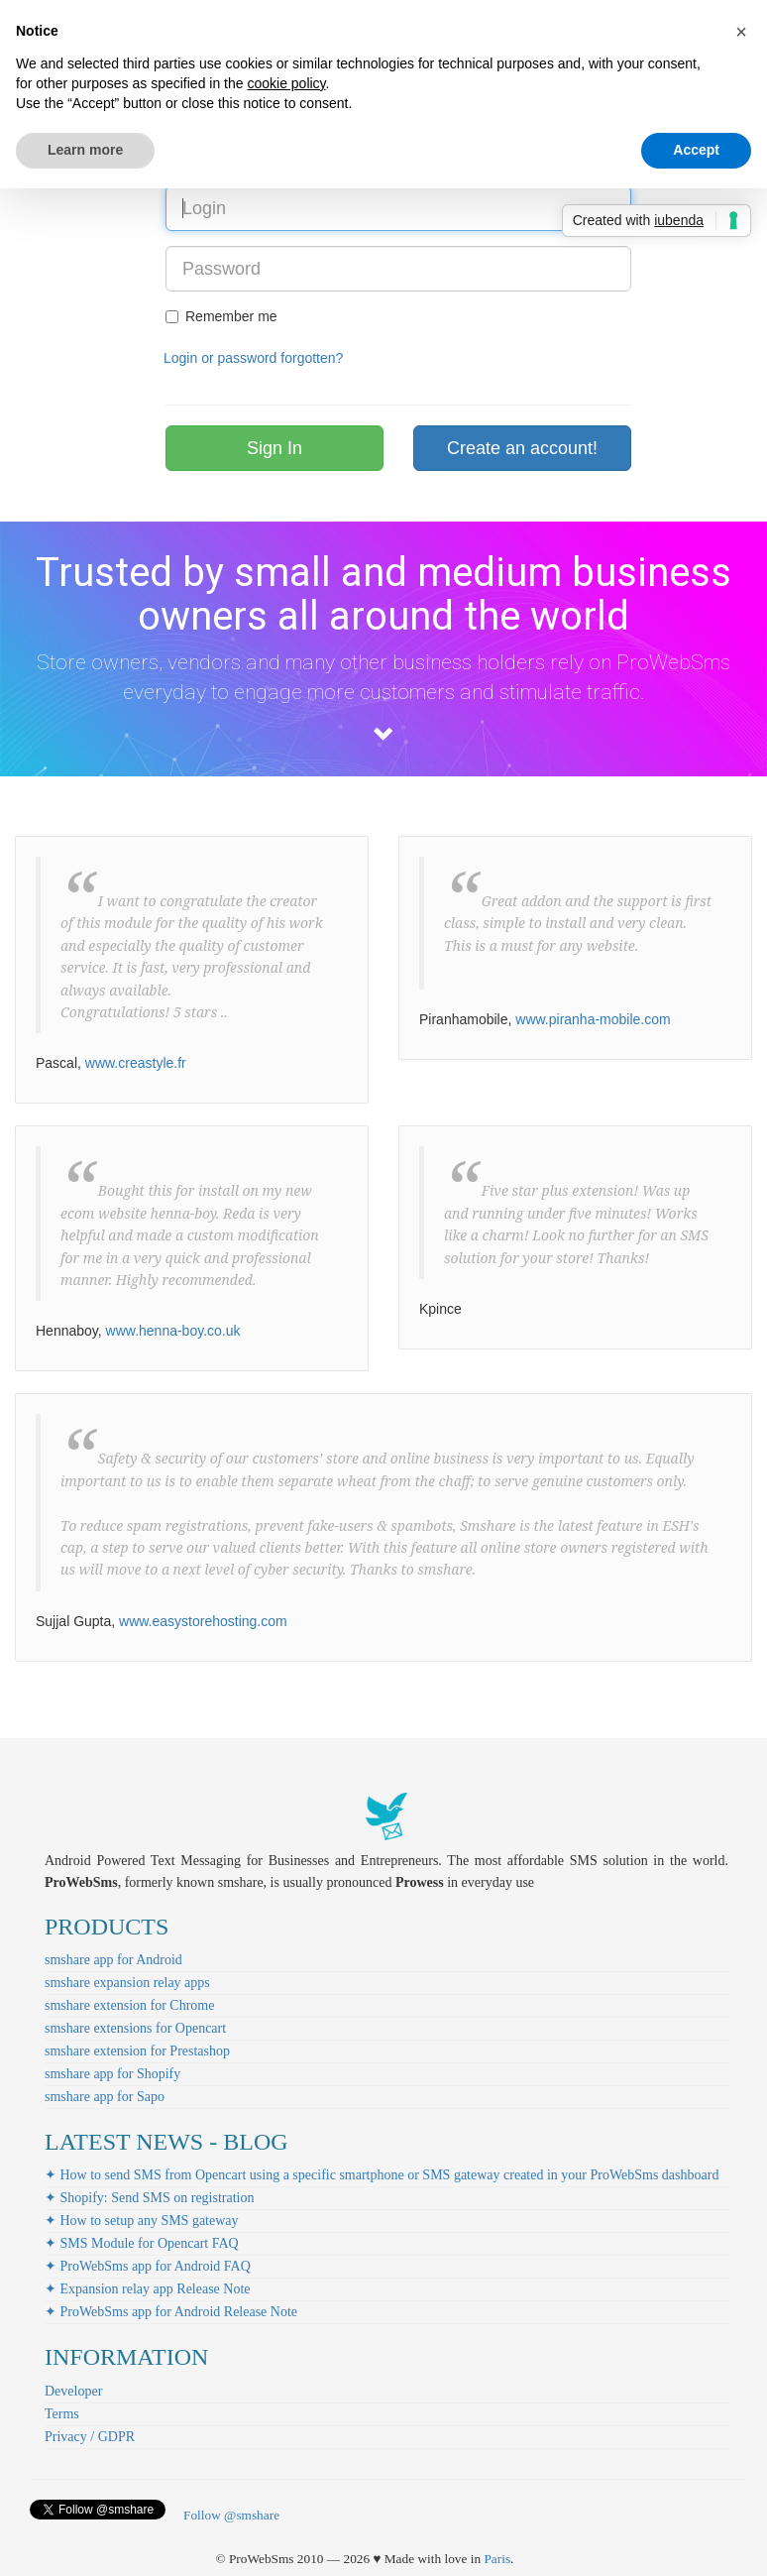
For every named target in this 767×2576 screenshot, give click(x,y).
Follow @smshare (231, 2515)
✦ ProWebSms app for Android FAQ (148, 2266)
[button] (741, 32)
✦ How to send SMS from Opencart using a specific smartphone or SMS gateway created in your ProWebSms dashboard (381, 2174)
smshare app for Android (113, 1959)
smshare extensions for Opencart (135, 2028)
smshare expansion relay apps (127, 1982)
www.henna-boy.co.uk (173, 1331)
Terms (62, 2413)
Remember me (221, 316)
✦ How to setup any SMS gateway (142, 2220)
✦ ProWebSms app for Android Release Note (171, 2311)
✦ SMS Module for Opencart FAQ (142, 2243)
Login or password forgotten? (253, 358)
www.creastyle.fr (135, 1063)
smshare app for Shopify (112, 2073)
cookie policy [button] (286, 83)
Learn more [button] (85, 150)
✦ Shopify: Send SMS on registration (150, 2197)
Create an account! (522, 448)
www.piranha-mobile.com (592, 1019)
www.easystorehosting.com (203, 1621)
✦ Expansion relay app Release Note (148, 2289)
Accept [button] (696, 150)
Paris (497, 2558)
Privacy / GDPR (90, 2436)
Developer (73, 2391)
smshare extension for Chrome (129, 2005)
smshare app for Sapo (104, 2096)
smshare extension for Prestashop (137, 2051)
